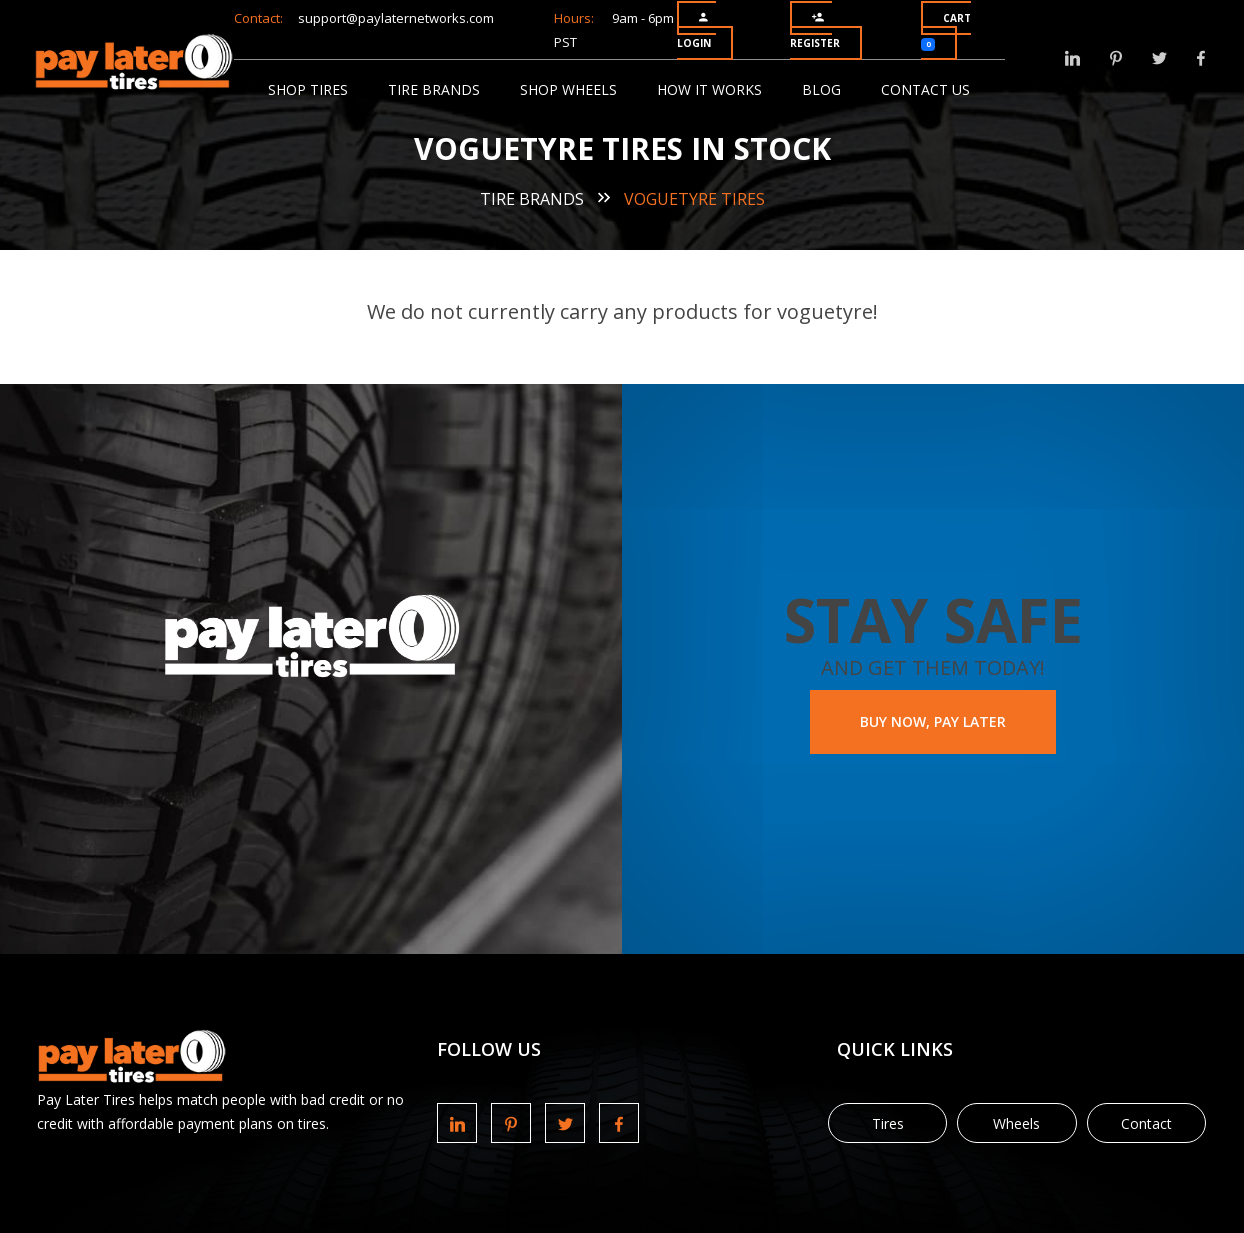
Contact (1146, 1123)
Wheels (1016, 1123)
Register (815, 30)
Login (694, 30)
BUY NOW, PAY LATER (933, 721)
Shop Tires (308, 89)
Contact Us (925, 89)
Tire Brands (434, 89)
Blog (821, 89)
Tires (888, 1123)
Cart (946, 31)
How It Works (709, 89)
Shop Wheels (568, 89)
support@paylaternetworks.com (396, 18)
